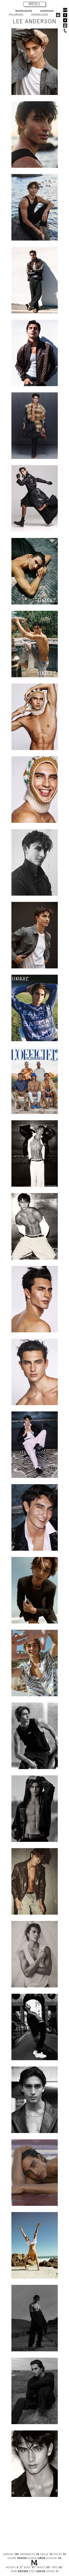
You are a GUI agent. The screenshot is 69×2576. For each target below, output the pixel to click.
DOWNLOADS (39, 14)
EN (65, 10)
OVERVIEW (47, 11)
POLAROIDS (16, 14)
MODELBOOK (23, 11)
